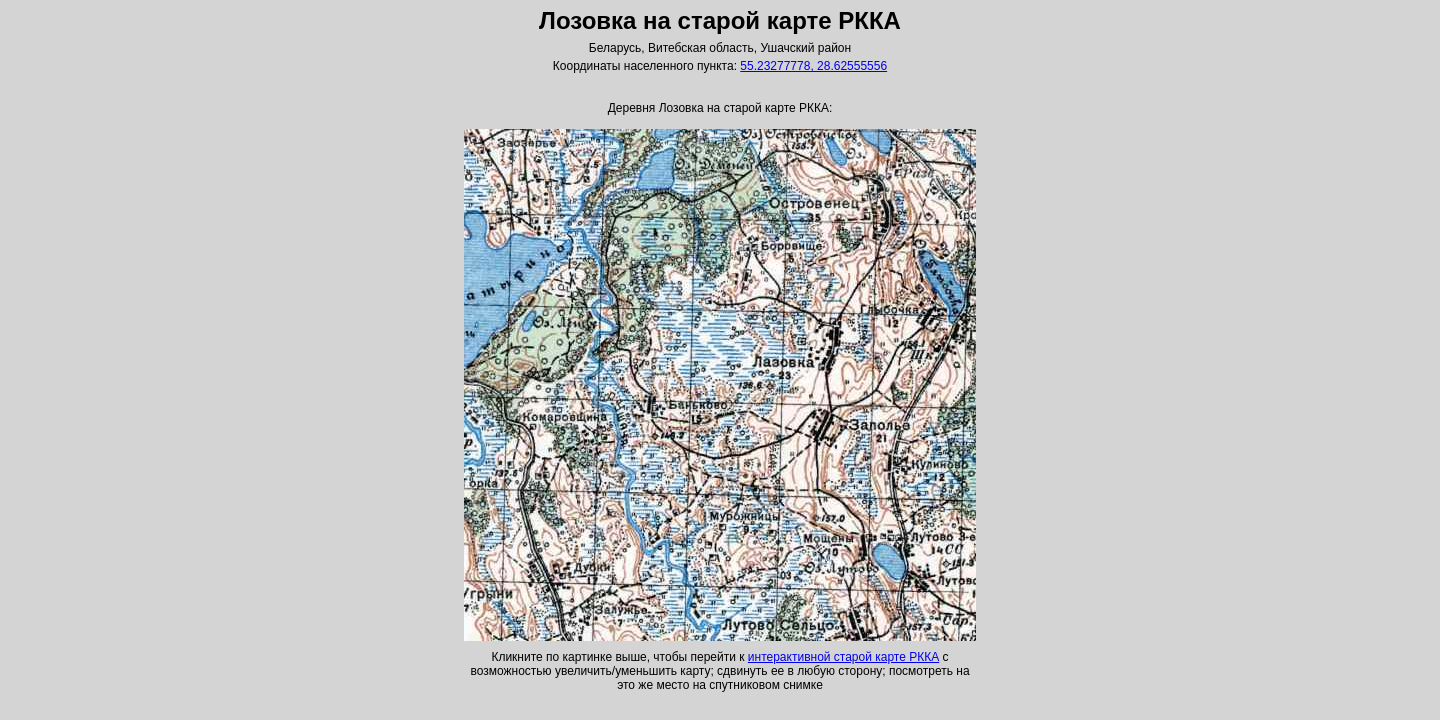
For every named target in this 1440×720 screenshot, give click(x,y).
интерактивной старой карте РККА (843, 657)
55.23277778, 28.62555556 (813, 66)
